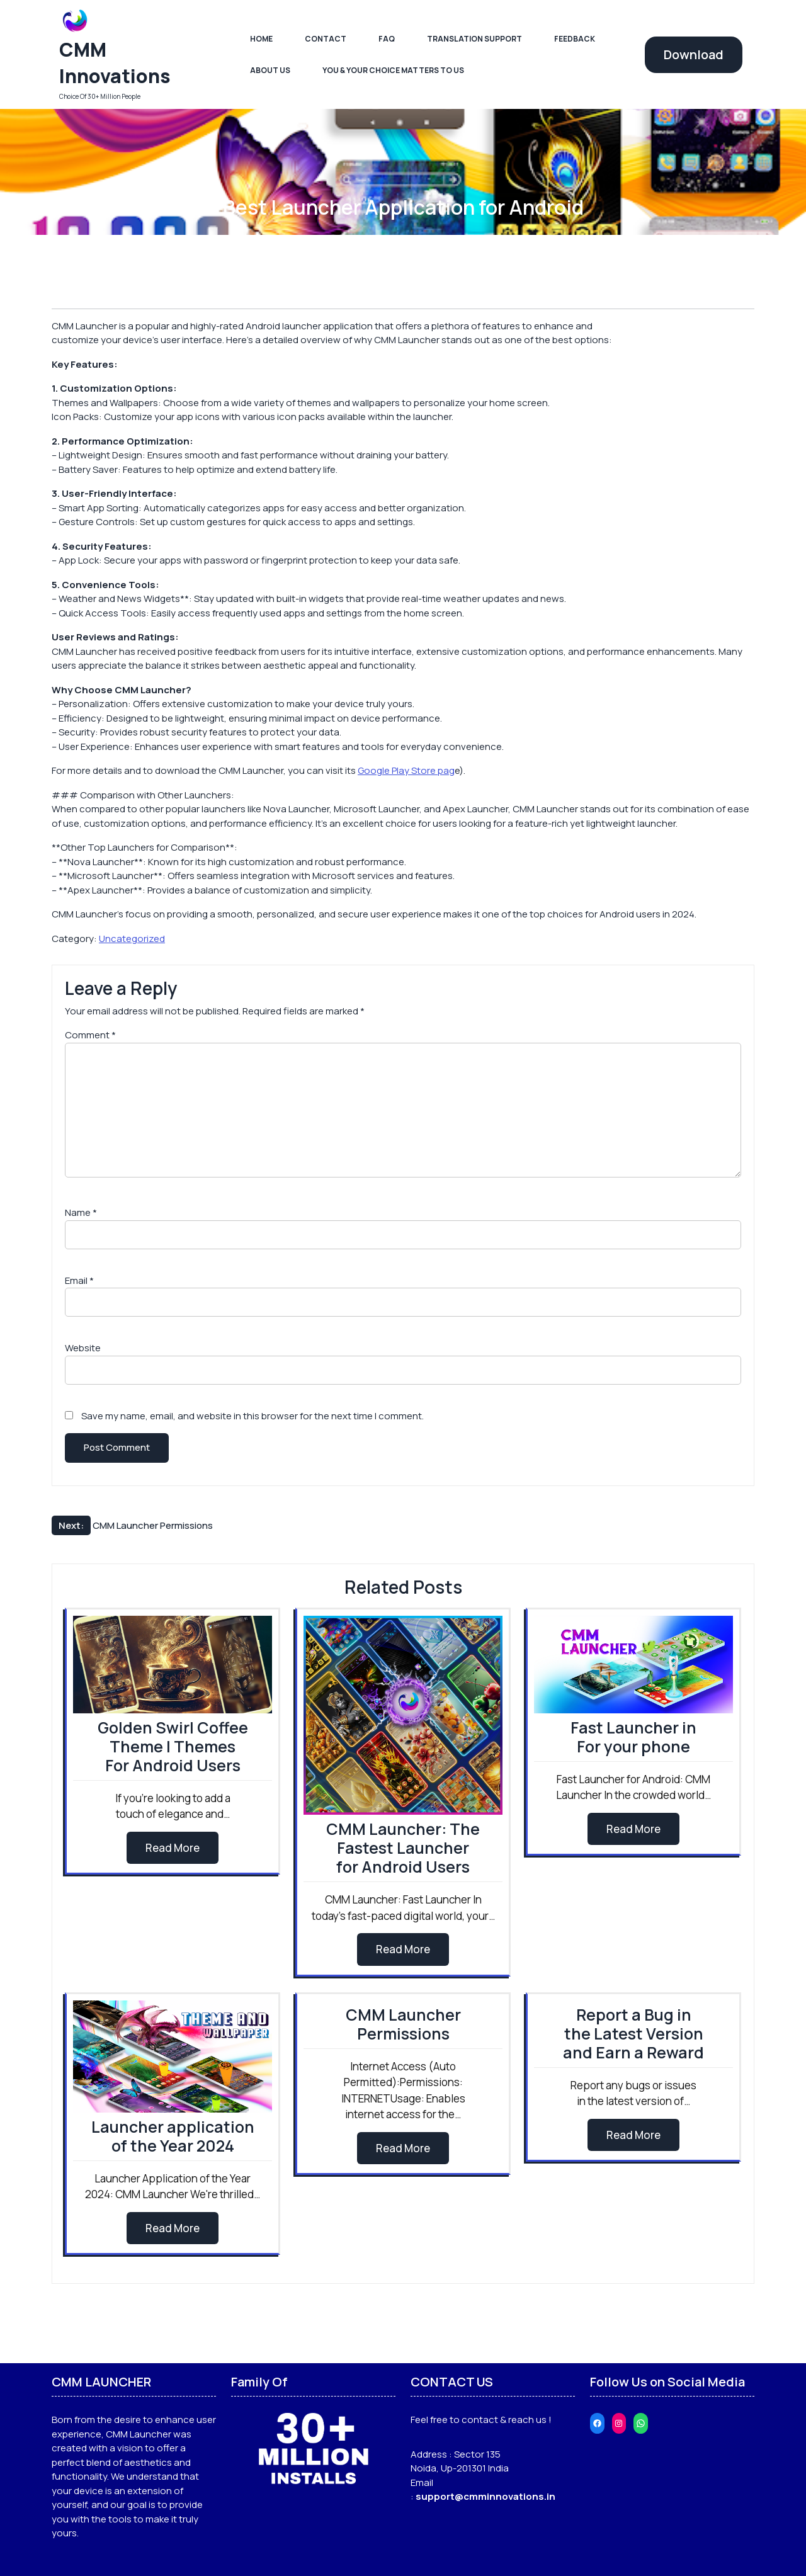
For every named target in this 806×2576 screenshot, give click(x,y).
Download (694, 54)
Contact (325, 38)
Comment (90, 1034)
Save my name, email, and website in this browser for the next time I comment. (252, 1415)
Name (81, 1212)
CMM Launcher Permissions (403, 2024)
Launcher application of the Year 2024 (172, 2136)
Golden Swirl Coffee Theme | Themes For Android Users (173, 1746)
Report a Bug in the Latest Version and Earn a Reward (633, 2033)
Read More (172, 1848)
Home (261, 38)
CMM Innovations (115, 63)
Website (83, 1347)
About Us (270, 70)
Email (79, 1280)
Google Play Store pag (406, 770)
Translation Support (474, 38)
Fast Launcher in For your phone (633, 1736)
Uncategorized (132, 938)
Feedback (574, 38)
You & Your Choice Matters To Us (393, 70)
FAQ (386, 38)
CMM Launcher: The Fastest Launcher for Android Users (403, 1848)
